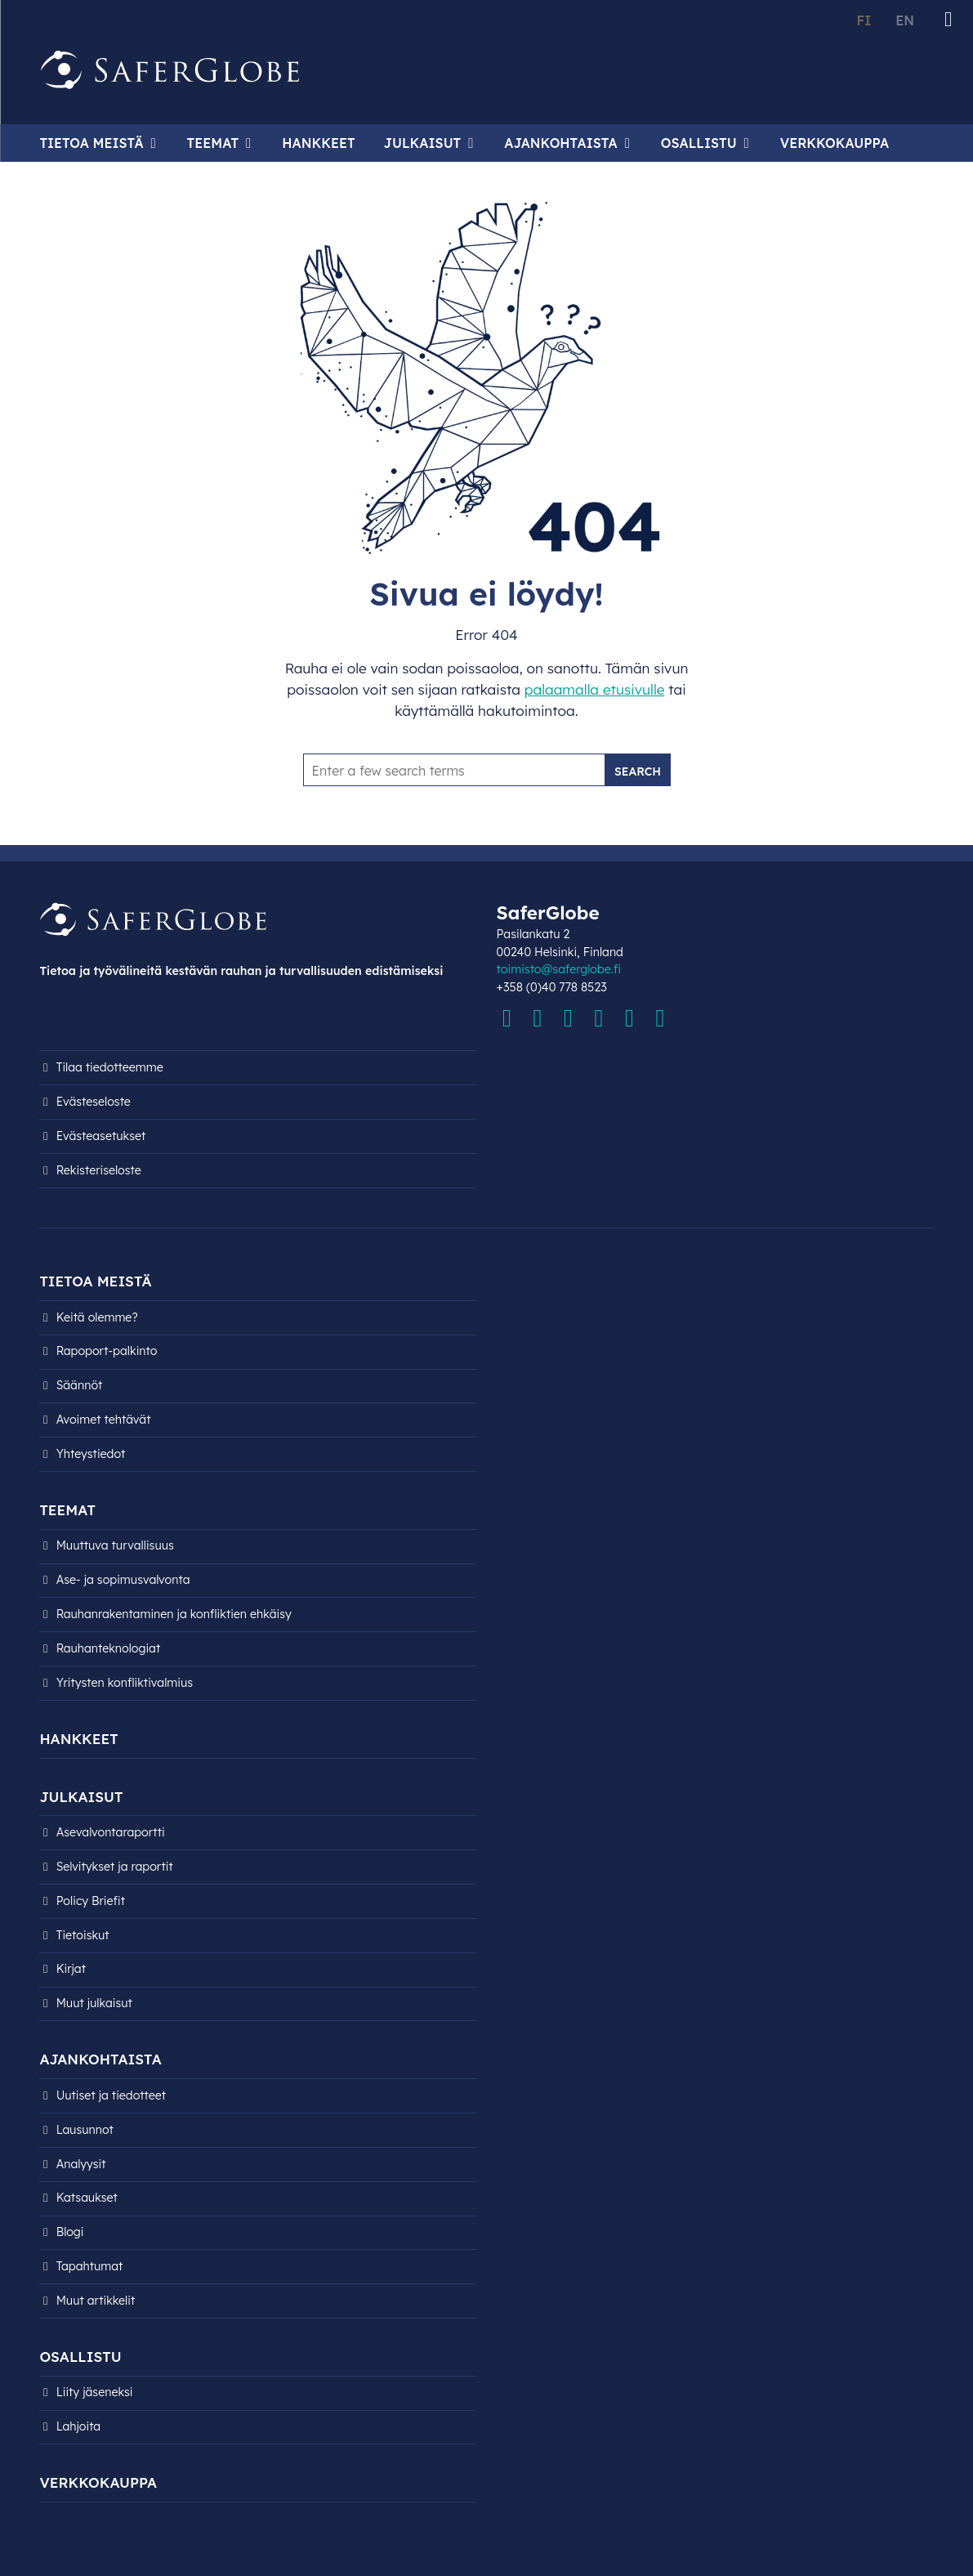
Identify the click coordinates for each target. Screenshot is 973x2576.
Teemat (213, 143)
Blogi (70, 2232)
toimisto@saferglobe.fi (559, 969)
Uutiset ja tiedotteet (111, 2095)
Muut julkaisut (94, 2003)
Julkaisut (423, 143)
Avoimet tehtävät (103, 1419)
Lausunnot (85, 2129)
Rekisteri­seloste (98, 1170)
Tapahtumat (89, 2266)
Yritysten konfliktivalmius (125, 1682)
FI (863, 20)
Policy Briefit (90, 1901)
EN (904, 20)
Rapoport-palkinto (107, 1351)
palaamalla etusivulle (594, 689)
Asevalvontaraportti (110, 1832)
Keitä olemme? (97, 1317)
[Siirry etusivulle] (170, 70)
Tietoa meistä (91, 143)
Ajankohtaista (560, 143)
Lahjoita (78, 2426)
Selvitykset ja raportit (114, 1866)
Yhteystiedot (91, 1454)
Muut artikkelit (96, 2300)
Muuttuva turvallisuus (115, 1545)
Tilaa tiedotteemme (109, 1067)
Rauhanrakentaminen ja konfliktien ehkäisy (174, 1614)
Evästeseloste (93, 1101)
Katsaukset (87, 2197)
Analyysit (81, 2164)
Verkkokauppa (834, 143)
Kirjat (71, 1968)
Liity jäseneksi (94, 2392)
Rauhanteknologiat (108, 1648)
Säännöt (79, 1385)
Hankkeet (318, 143)
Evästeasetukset (101, 1136)
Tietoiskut (82, 1935)
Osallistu (699, 143)
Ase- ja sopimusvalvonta (123, 1579)
